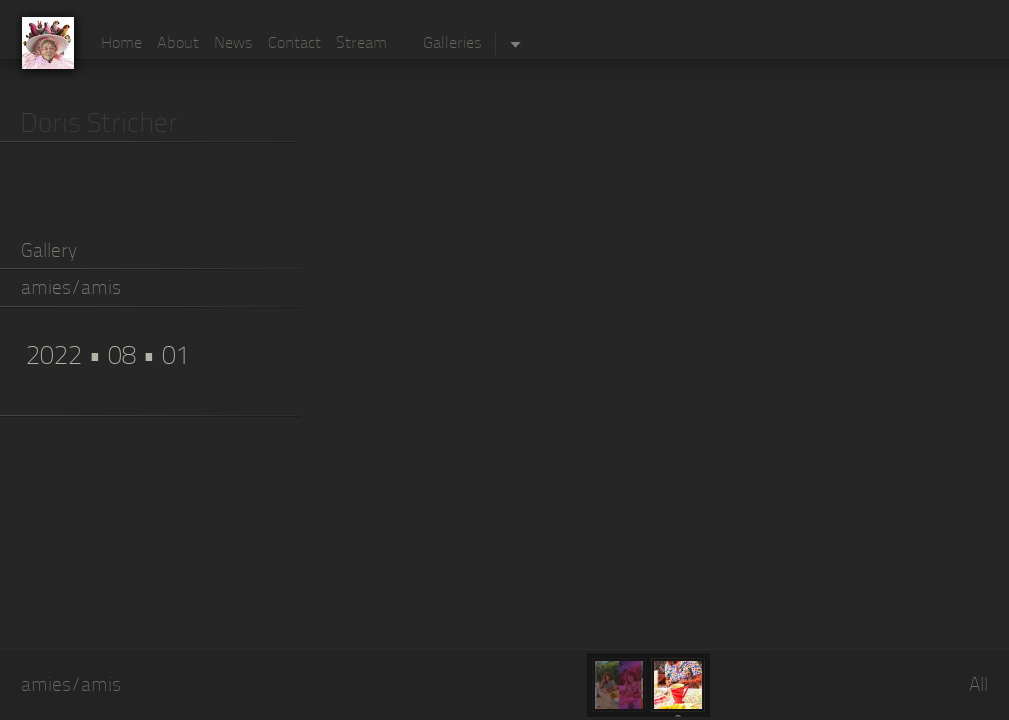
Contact (294, 44)
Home (121, 44)
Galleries (452, 44)
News (233, 44)
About (178, 44)
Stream (361, 44)
